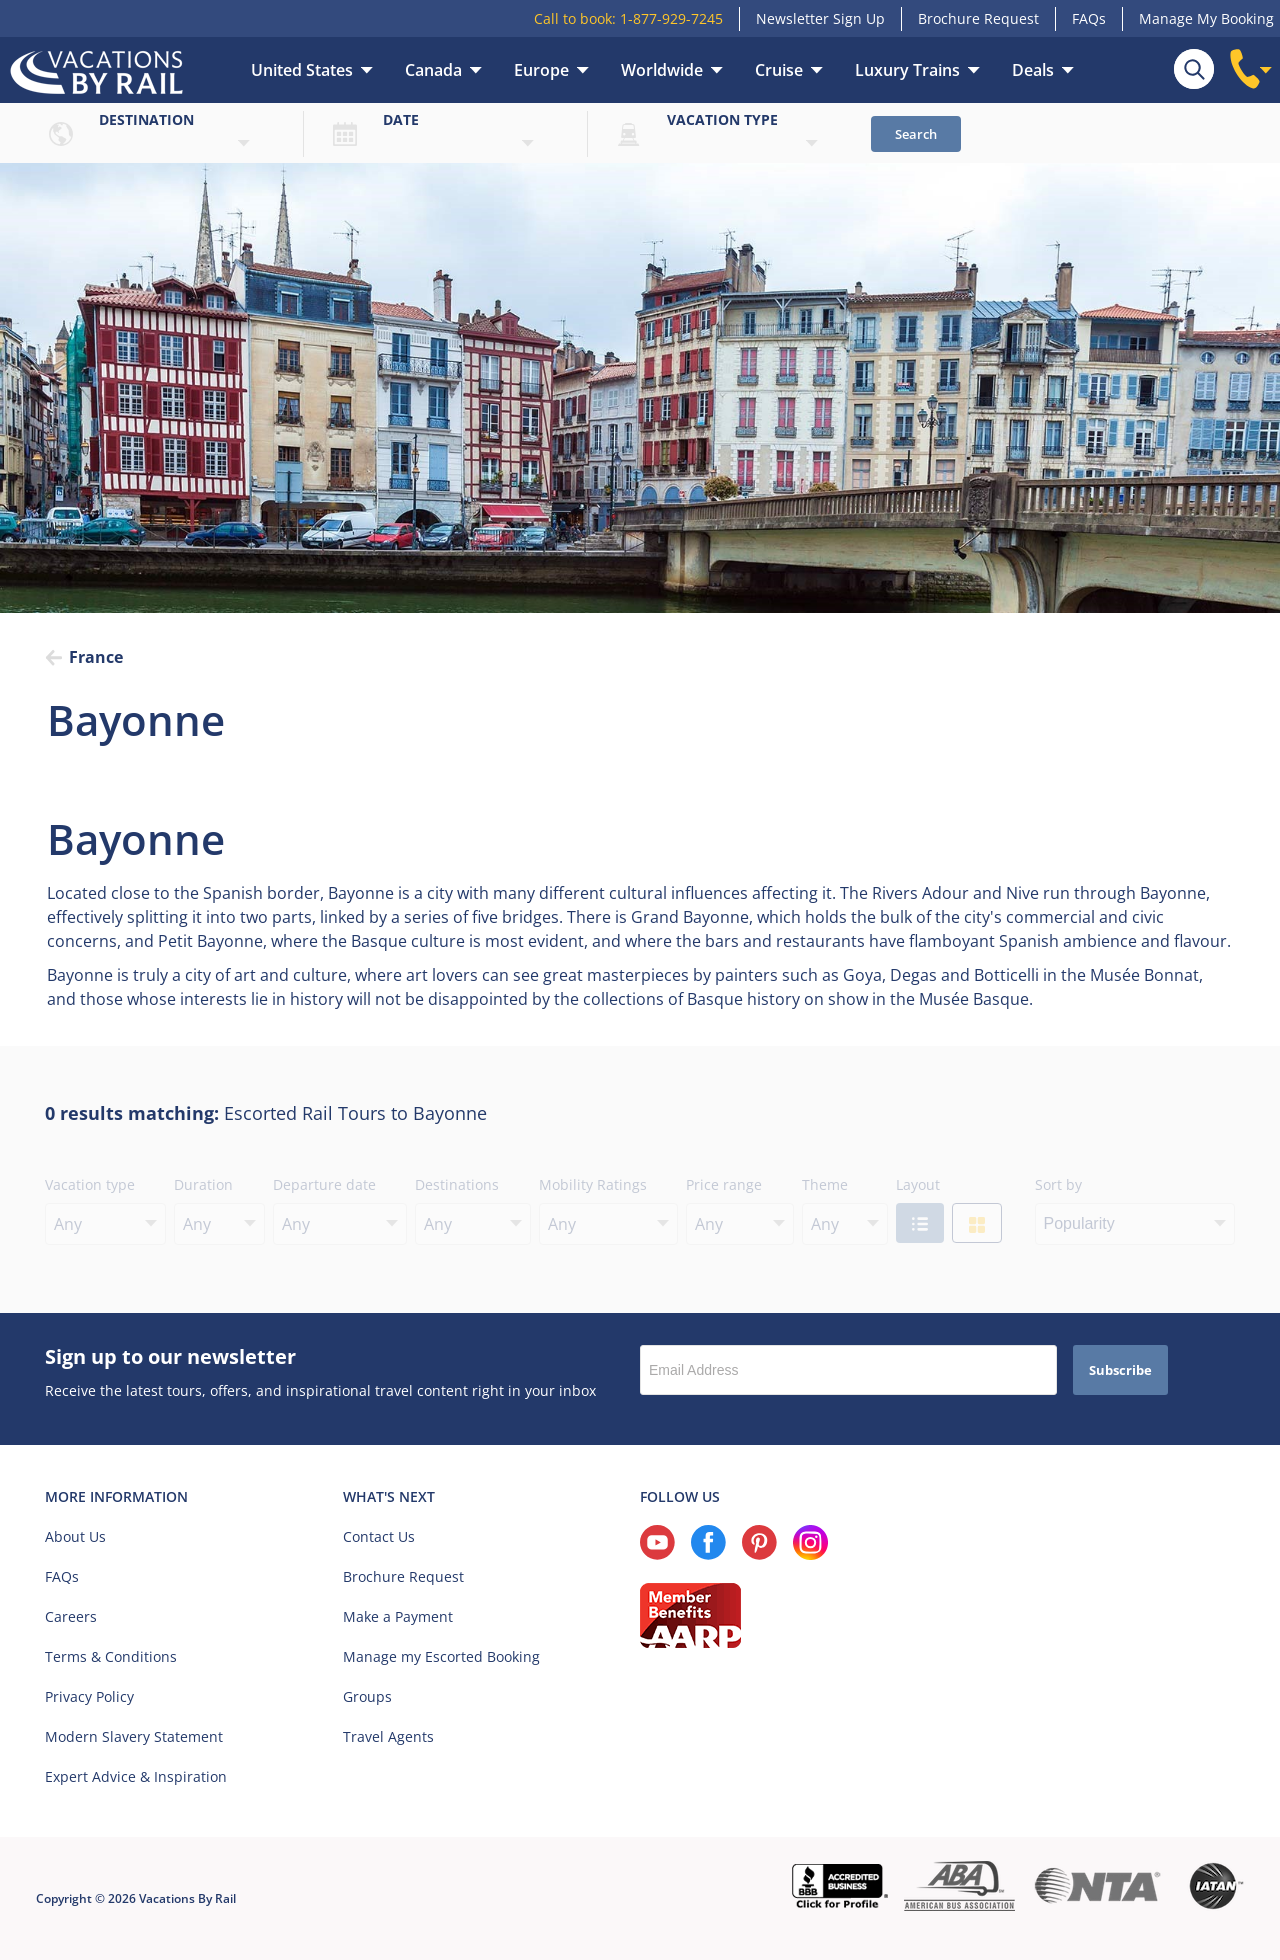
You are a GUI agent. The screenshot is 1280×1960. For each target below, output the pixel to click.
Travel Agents (388, 1736)
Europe (541, 70)
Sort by (1058, 1184)
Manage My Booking (1206, 18)
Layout (918, 1184)
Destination (146, 119)
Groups (367, 1696)
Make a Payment (398, 1616)
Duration (203, 1184)
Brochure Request (978, 18)
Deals (1033, 70)
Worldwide (662, 70)
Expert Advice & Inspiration (136, 1776)
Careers (71, 1616)
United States (302, 70)
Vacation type (722, 119)
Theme (825, 1184)
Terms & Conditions (111, 1656)
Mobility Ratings (593, 1184)
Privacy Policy (89, 1696)
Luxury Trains (907, 70)
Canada (433, 70)
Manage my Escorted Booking (441, 1656)
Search (916, 134)
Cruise (779, 70)
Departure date (324, 1184)
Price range (724, 1184)
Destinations (457, 1184)
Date (401, 119)
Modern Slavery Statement (134, 1736)
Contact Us (379, 1536)
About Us (75, 1536)
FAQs (1089, 18)
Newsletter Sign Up (820, 18)
